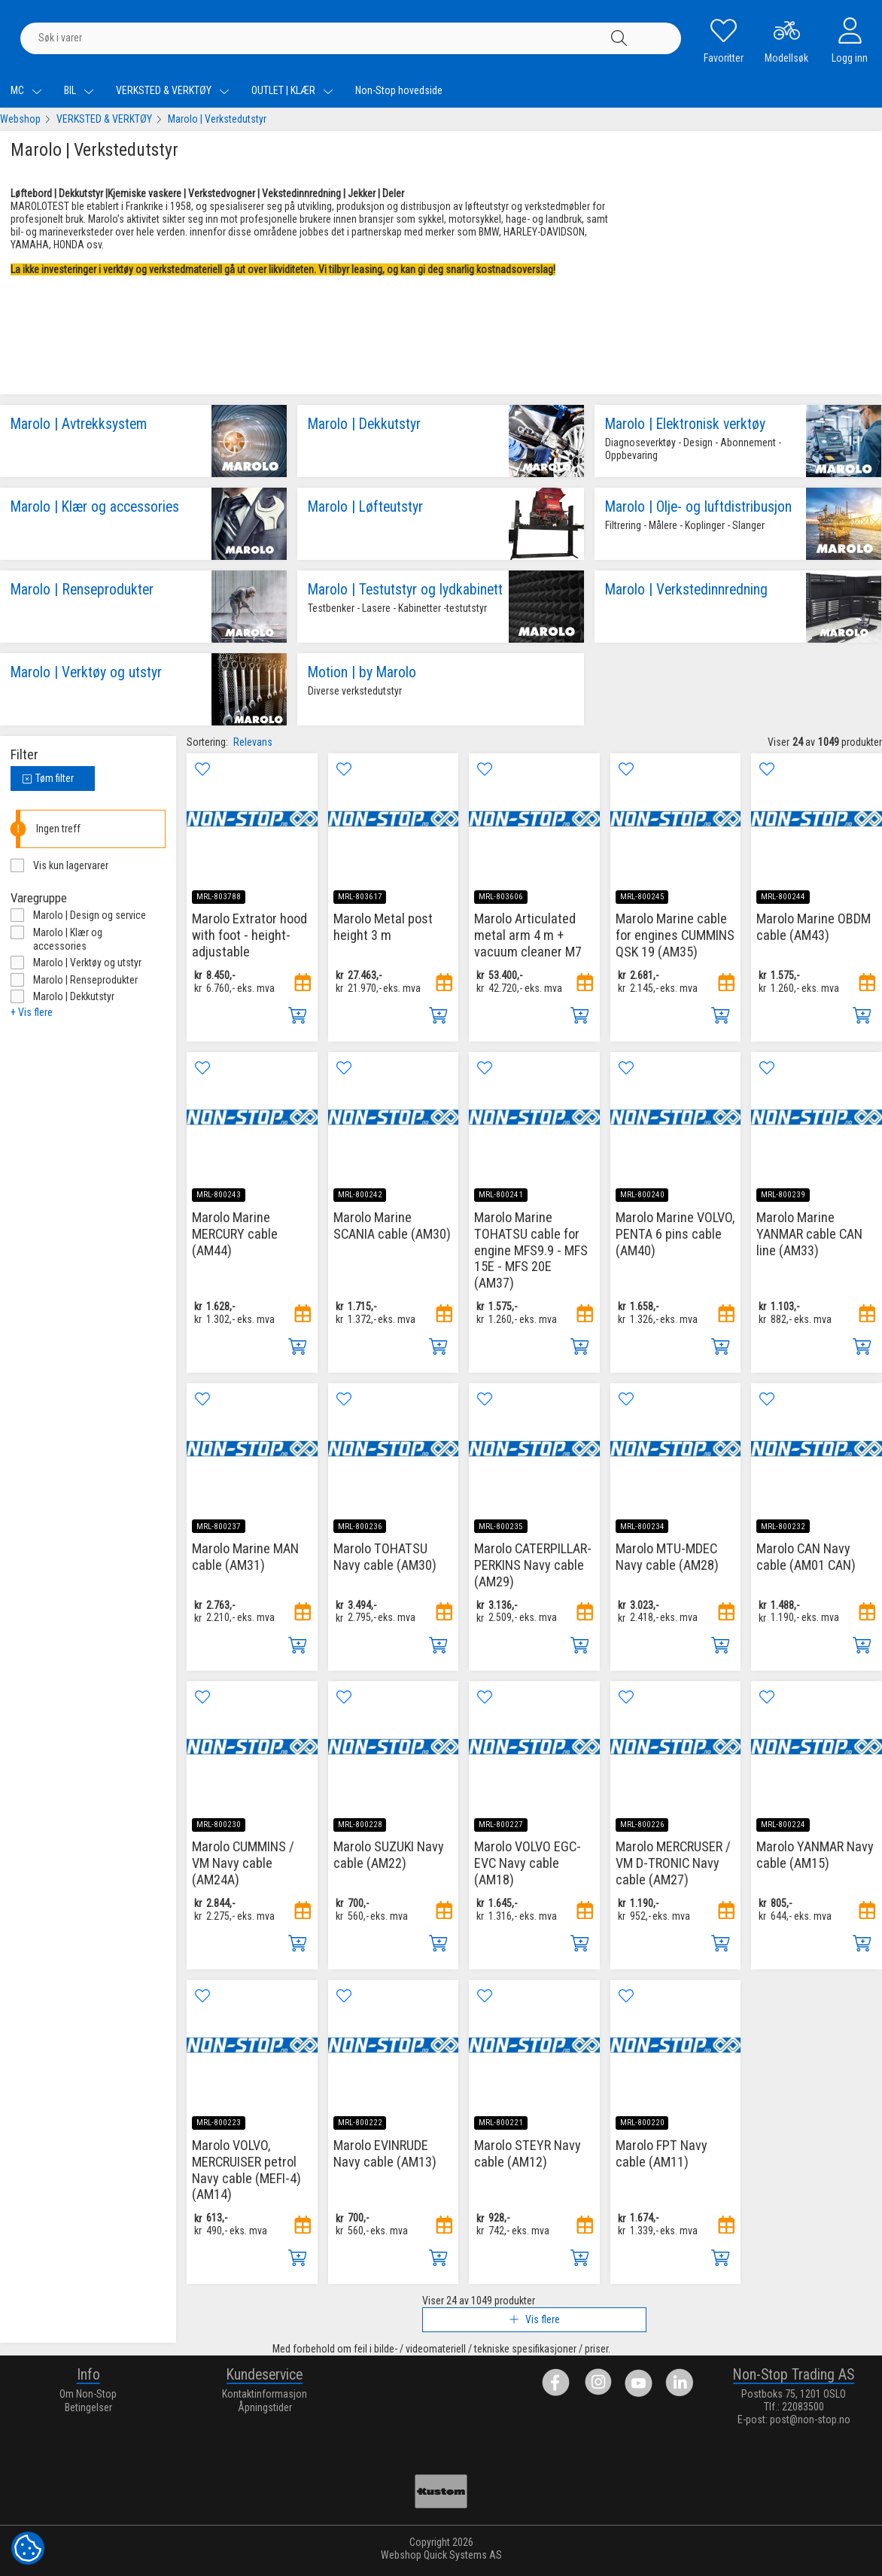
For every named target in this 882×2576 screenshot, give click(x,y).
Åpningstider (265, 2407)
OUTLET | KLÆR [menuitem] (292, 90)
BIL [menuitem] (79, 90)
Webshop (20, 119)
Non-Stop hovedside (399, 90)
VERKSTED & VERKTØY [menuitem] (173, 90)
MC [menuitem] (26, 90)
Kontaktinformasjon (264, 2394)
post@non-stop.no (810, 2419)
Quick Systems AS (463, 2555)
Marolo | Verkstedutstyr (217, 119)
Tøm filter (48, 778)
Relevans (252, 742)
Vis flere (534, 2319)
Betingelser (88, 2407)
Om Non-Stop (88, 2394)
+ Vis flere (32, 1012)
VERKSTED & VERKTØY (104, 119)
